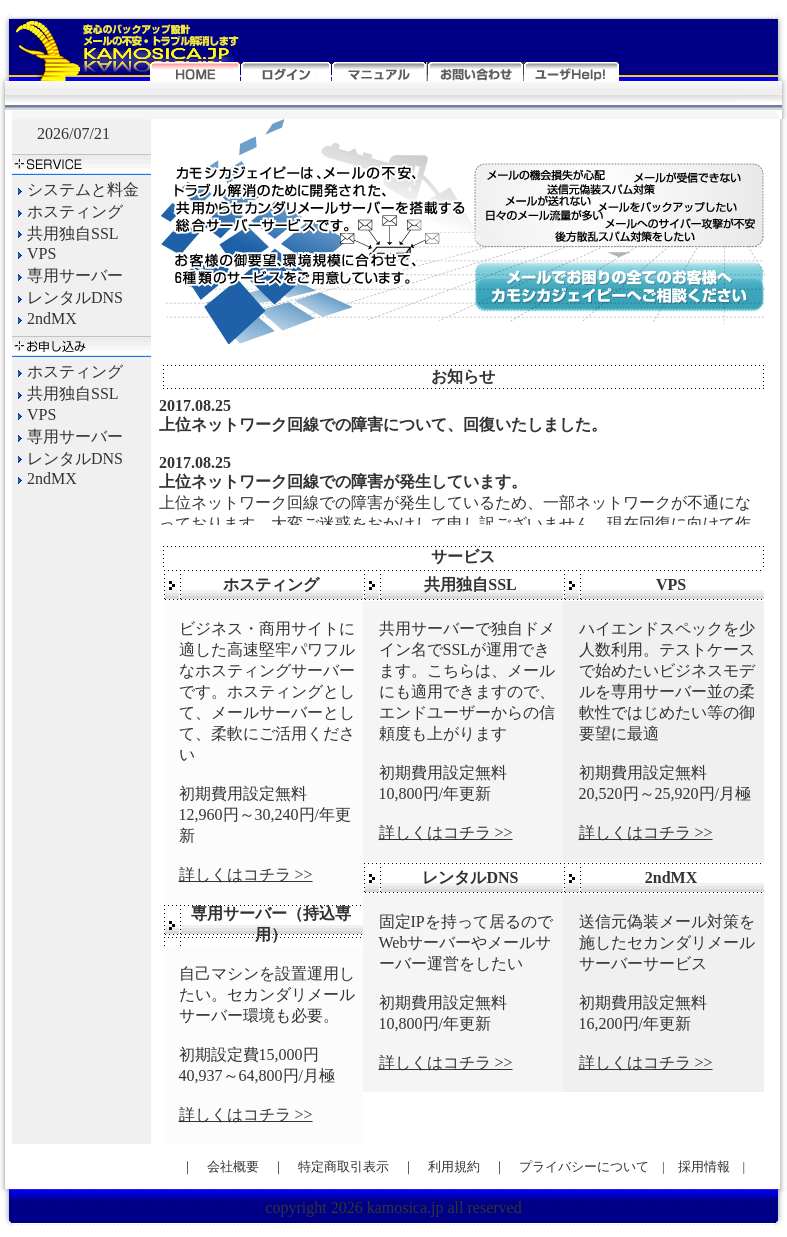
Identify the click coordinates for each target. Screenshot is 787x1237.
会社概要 (233, 1166)
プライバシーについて (584, 1166)
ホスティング (75, 211)
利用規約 (454, 1166)
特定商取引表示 (343, 1166)
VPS (41, 254)
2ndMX (52, 318)
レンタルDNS (75, 297)
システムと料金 (83, 189)
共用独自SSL (73, 233)
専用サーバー (75, 275)
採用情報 (710, 1166)
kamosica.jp (405, 1207)
